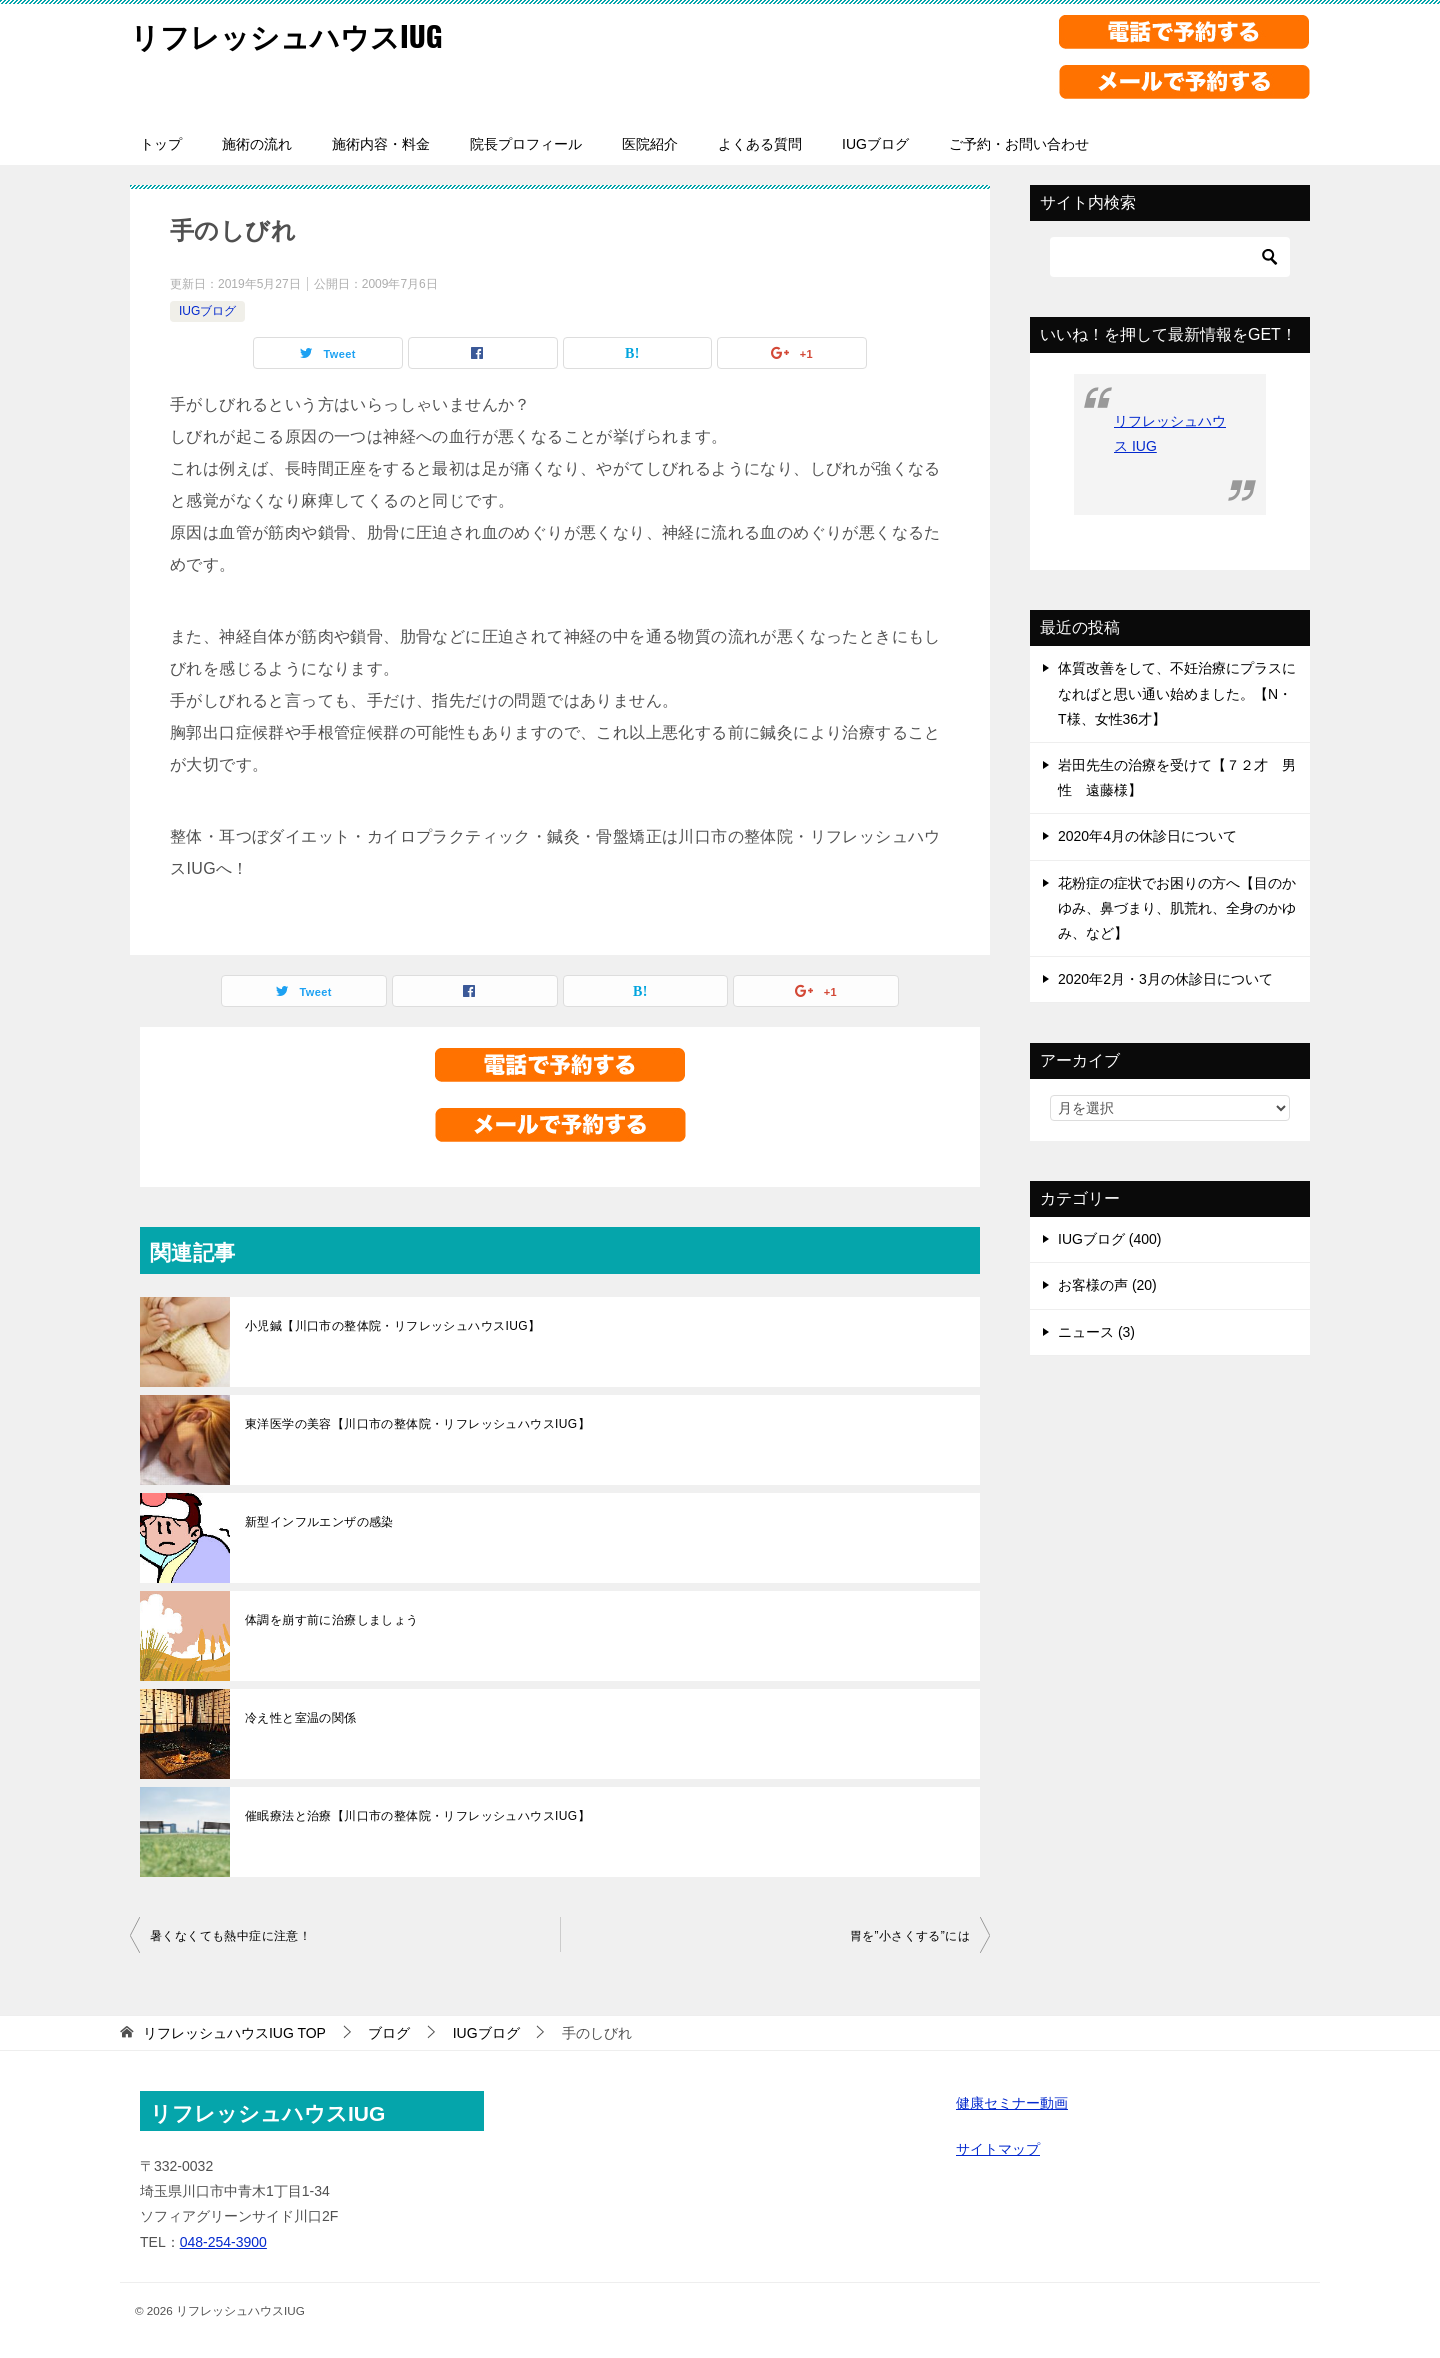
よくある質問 (760, 144)
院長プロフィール (526, 144)
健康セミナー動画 (1012, 2103)
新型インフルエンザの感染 (319, 1522)
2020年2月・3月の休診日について (1165, 979)
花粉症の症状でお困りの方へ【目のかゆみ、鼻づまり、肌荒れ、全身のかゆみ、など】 (1177, 908)
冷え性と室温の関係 (301, 1718)
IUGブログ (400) (1109, 1239)
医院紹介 (650, 144)
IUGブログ (875, 144)
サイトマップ (998, 2149)
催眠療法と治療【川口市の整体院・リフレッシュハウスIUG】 (417, 1816)
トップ (161, 144)
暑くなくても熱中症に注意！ (230, 1936)
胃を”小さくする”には (910, 1936)
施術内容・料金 (381, 144)
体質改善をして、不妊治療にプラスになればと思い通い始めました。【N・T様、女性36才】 (1177, 693)
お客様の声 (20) (1107, 1285)
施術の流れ (257, 144)
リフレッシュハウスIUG (291, 34)
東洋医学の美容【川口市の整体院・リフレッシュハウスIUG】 (417, 1424)
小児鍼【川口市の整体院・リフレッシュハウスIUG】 (392, 1326)
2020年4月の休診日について (1147, 836)
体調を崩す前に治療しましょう (332, 1620)
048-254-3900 (223, 2242)
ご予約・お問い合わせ (1019, 144)
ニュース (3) (1096, 1332)
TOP (234, 2033)
